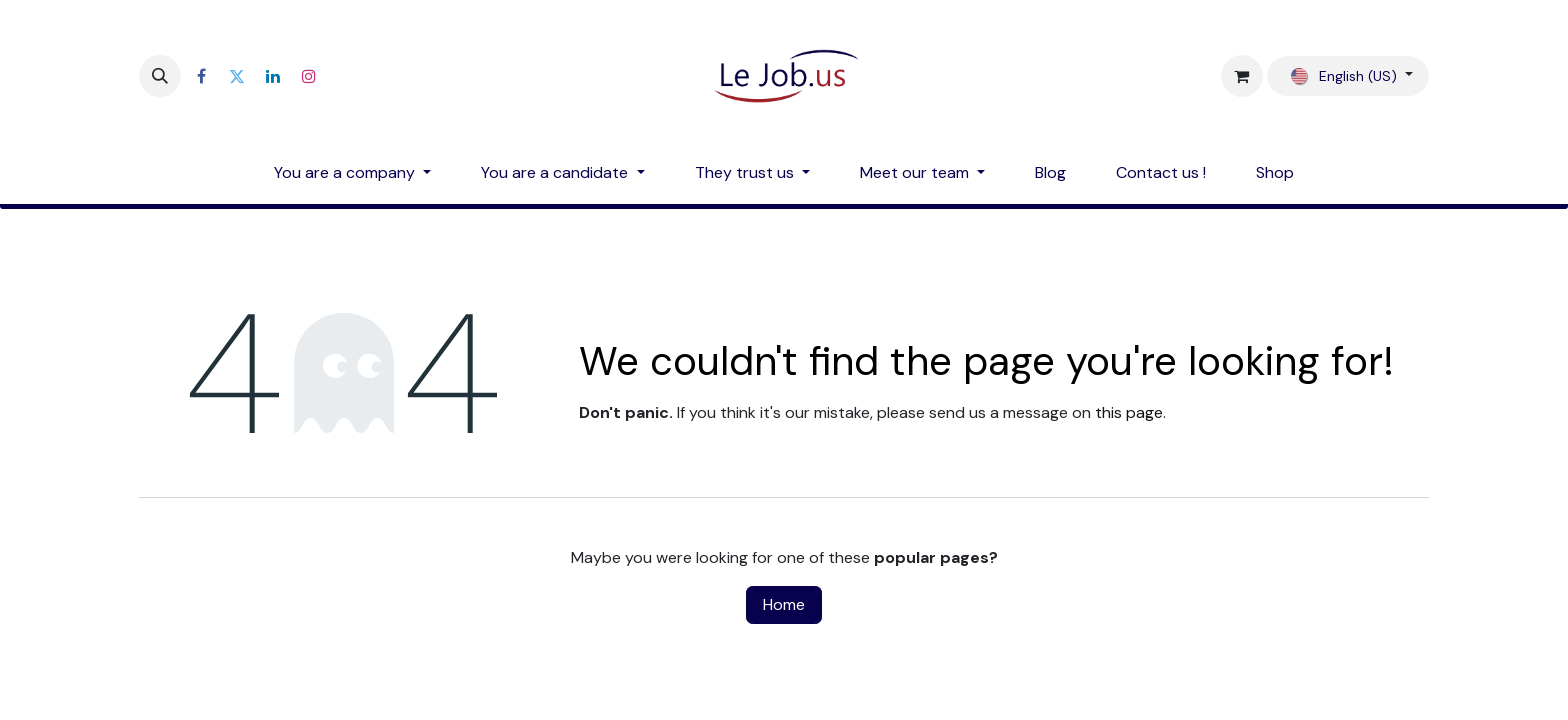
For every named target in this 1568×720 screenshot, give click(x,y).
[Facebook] (201, 76)
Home (784, 604)
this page (1129, 412)
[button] (160, 76)
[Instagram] (309, 76)
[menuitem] (352, 173)
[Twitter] (237, 76)
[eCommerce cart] (1242, 76)
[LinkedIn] (273, 76)
